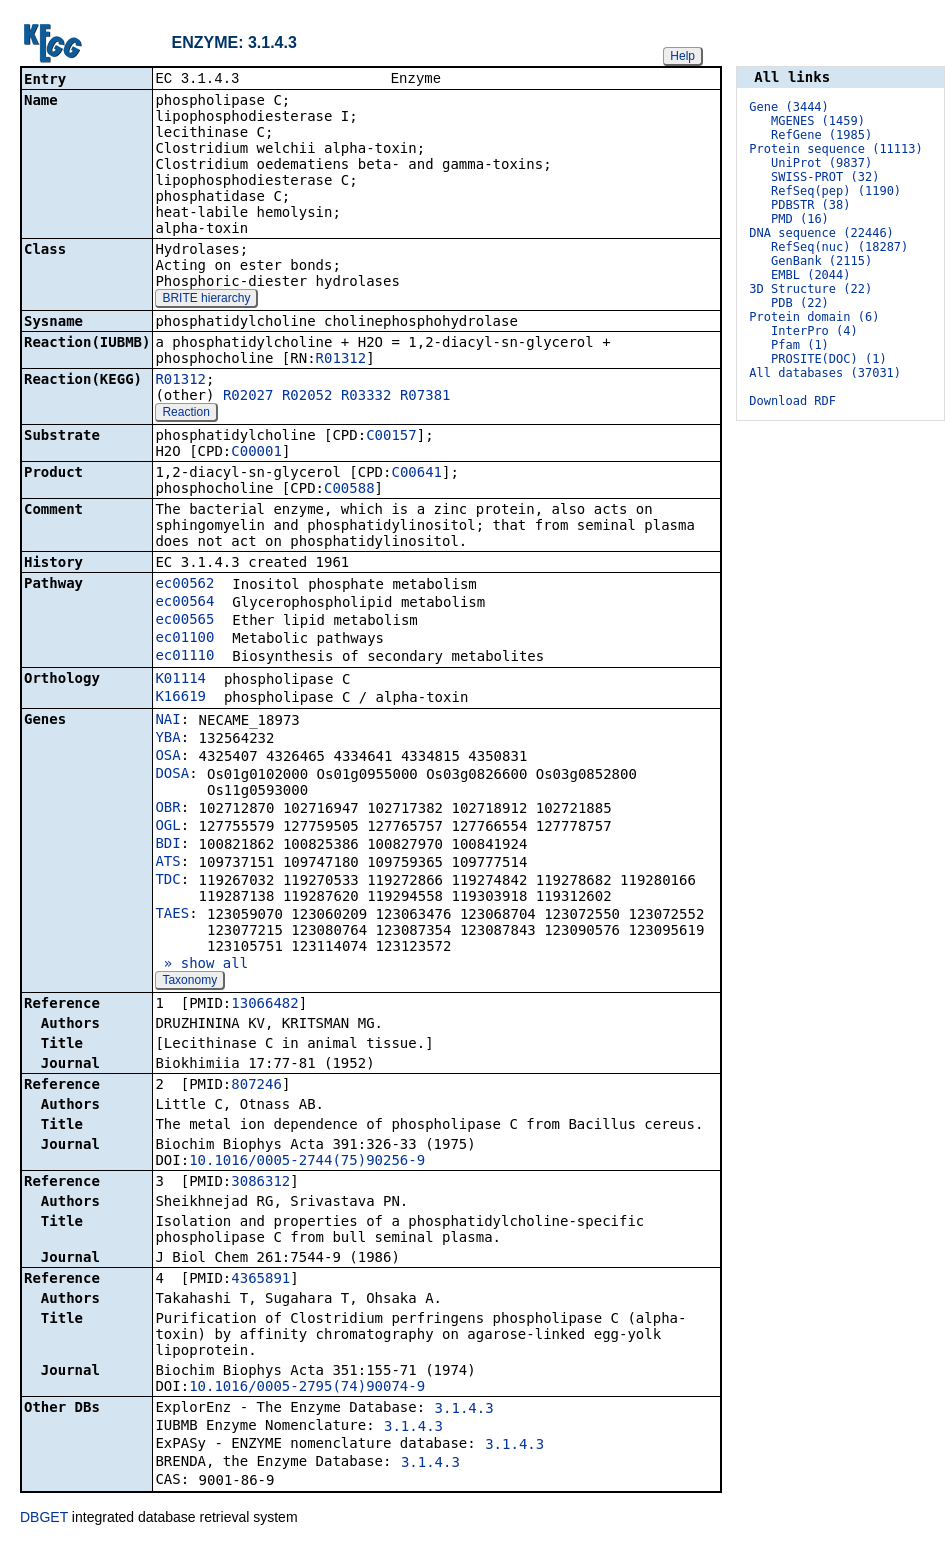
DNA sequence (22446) (821, 233)
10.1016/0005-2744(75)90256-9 (307, 1162)
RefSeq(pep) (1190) (836, 191)
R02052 (307, 397)
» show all (201, 965)
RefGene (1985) (821, 135)
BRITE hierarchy (206, 300)
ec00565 (184, 621)
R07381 (425, 397)
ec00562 (184, 585)
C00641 (416, 474)
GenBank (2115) (821, 261)
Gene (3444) (788, 107)
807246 (256, 1086)
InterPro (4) (814, 331)
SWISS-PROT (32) (825, 177)
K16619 (180, 698)
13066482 (264, 1005)
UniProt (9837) (821, 163)
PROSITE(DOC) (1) (829, 359)
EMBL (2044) (810, 275)
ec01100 (184, 639)
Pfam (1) (800, 345)
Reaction (185, 414)
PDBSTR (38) (810, 205)
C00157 (391, 437)
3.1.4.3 (464, 1410)
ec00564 (184, 603)
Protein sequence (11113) (835, 149)
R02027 (248, 397)
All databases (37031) (825, 373)
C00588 (349, 490)
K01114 (180, 680)
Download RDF (792, 401)
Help (682, 56)
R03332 (366, 397)
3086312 (260, 1183)
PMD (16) (800, 219)
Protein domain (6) (814, 317)
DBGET (44, 1519)
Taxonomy (189, 982)
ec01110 (184, 657)
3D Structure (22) (810, 289)
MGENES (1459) (818, 121)
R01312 (341, 360)
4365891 (260, 1280)
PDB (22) (800, 303)
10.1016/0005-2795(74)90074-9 (307, 1388)
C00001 (256, 453)
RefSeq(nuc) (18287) (839, 247)
